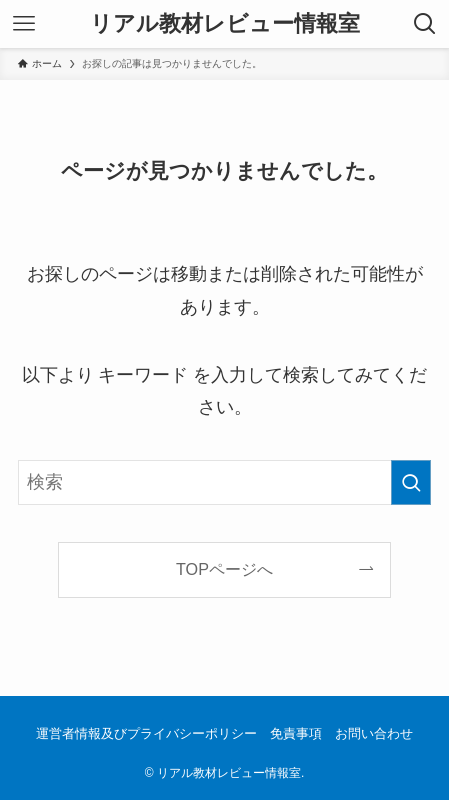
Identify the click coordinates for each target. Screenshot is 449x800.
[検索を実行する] (411, 483)
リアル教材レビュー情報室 (225, 24)
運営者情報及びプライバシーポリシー (146, 733)
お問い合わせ (374, 733)
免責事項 (296, 733)
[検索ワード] (224, 483)
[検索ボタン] (425, 24)
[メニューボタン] (24, 24)
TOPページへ (224, 569)
